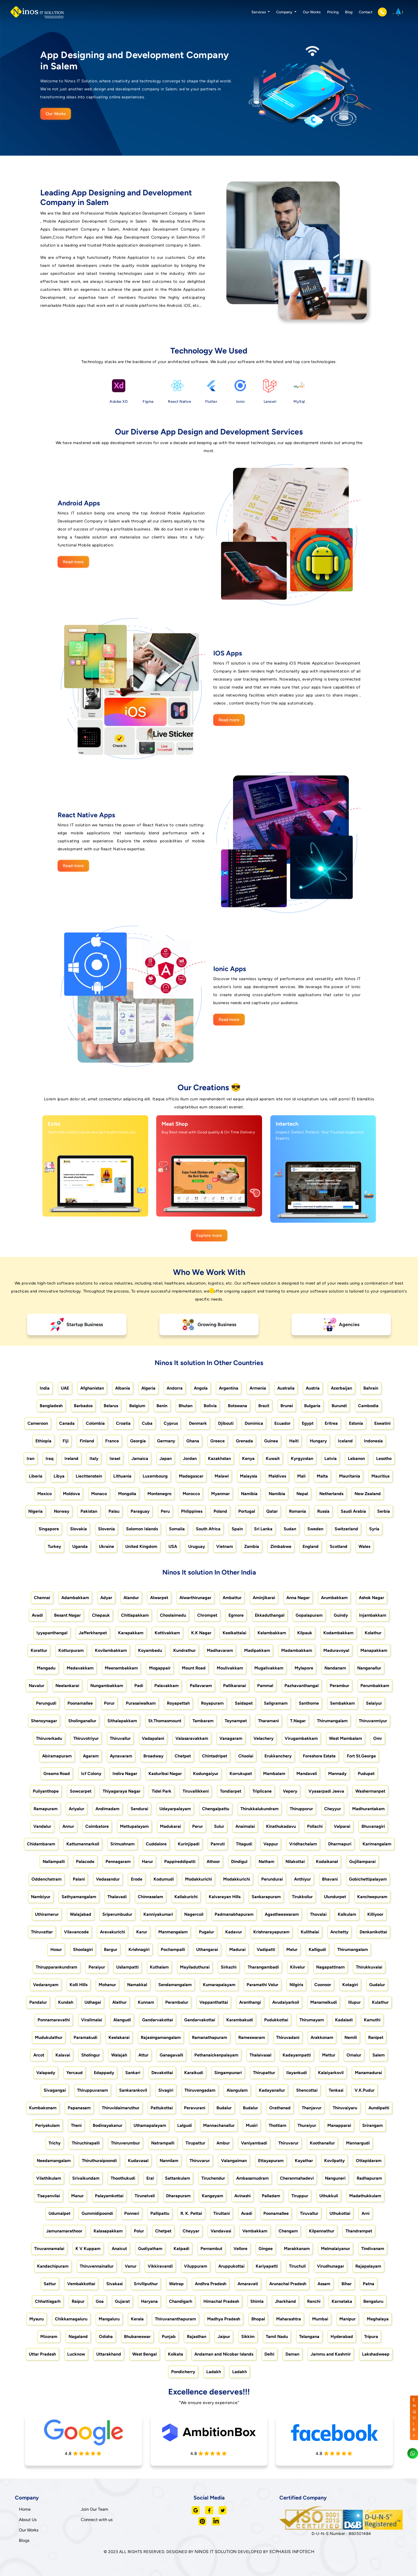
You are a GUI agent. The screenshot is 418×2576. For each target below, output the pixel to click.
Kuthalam (159, 1967)
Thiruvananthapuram (175, 2318)
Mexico (44, 1493)
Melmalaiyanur (335, 2248)
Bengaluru (373, 2301)
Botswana (237, 1405)
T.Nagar (298, 1720)
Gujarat (122, 2301)
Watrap (176, 2283)
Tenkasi (336, 2090)
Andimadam (107, 1808)
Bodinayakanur (107, 2125)
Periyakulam (47, 2125)
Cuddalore (156, 1843)
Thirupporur (301, 1808)
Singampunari (228, 2072)
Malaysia (248, 1476)
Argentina (228, 1388)
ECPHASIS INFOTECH (292, 2551)
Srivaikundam (85, 2178)
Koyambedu (150, 1650)
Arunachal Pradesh (287, 2283)
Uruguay (196, 1546)
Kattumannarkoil (82, 1843)
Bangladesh (51, 1405)
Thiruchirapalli (86, 2143)
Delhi (269, 2354)
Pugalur (206, 1931)
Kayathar (304, 2160)
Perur (197, 1826)
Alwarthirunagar (195, 1597)
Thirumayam (311, 2019)
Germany (166, 1440)
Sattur (50, 2283)
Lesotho (384, 1458)
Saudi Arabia (353, 1511)
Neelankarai (67, 1685)
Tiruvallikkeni (196, 1791)
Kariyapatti (267, 2266)
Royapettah (178, 1703)
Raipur (78, 2301)
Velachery (264, 1738)
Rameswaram (251, 2037)
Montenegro (159, 1493)
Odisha (106, 2336)
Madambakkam (296, 1650)
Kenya (248, 1458)
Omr (377, 1738)
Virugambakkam (301, 1738)
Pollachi (315, 1826)
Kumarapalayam (219, 1984)
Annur (68, 1826)
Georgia (138, 1440)
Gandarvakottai (157, 2019)
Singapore (49, 1528)
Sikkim (248, 2336)
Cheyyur (332, 1808)
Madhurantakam (368, 1808)
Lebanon (356, 1458)
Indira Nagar (124, 1773)
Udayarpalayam (175, 1808)
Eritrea (331, 1423)
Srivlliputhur (146, 2283)
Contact (365, 12)
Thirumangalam (332, 1720)
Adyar (106, 1597)
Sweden (315, 1528)
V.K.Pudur (365, 2090)
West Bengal (144, 2354)
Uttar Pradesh (42, 2354)
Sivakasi (114, 2283)
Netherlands (331, 1493)
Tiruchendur (213, 2178)
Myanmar (220, 1493)
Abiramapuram (57, 1755)
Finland (87, 1440)
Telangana (309, 2336)
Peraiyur (97, 1967)
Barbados (83, 1405)
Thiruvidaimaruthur (120, 2107)
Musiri (252, 2125)
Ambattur (232, 1597)
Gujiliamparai (362, 1861)
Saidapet (244, 1703)
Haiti (294, 1440)
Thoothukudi (123, 2178)
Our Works (312, 12)
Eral (150, 2178)
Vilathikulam (48, 2178)
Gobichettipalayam (368, 1879)
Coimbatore (97, 1826)
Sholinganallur (82, 1720)
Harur (147, 1861)
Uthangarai (207, 1949)
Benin (161, 1405)
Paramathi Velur (262, 1984)
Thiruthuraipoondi (99, 2160)
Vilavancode (76, 1931)
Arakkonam (322, 2037)
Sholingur (90, 2055)
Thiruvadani (287, 2037)
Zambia (251, 1546)
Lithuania (122, 1476)
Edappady (104, 2072)
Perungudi (46, 1703)
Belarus (111, 1405)
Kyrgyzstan (302, 1458)
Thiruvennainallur (97, 2266)
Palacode (85, 1861)
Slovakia (78, 1528)
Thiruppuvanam (92, 2090)
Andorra (175, 1388)
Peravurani (194, 2107)
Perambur (339, 1685)
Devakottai (162, 2072)
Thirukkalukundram (259, 1808)
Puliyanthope (46, 1791)
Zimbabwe (280, 1546)
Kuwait (273, 1458)
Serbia (383, 1511)
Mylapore (304, 1668)
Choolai (245, 1755)
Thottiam (277, 2125)
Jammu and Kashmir (331, 2354)
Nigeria (35, 1511)
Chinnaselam (150, 1896)
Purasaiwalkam (141, 1703)
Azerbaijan (341, 1388)
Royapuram (212, 1703)
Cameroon (37, 1423)
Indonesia (373, 1440)
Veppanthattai (213, 2002)
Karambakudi (239, 2019)
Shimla (257, 2301)
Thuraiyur (307, 2125)
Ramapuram (46, 1808)
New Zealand (368, 1493)
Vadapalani (153, 1738)
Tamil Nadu (277, 2336)
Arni (365, 2213)
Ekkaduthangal (269, 1615)
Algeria (148, 1388)
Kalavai (62, 2055)
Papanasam (79, 2107)
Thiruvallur (120, 1738)
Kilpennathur (321, 2230)
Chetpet (183, 1755)
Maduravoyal (336, 1650)
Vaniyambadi (254, 2143)
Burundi (339, 1405)
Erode (136, 1879)
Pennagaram (118, 1861)
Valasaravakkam (191, 1738)
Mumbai (320, 2318)
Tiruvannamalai (49, 2248)
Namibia (249, 1493)
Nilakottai (295, 1861)
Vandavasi (221, 2230)
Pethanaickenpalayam (216, 2055)
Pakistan (89, 1511)
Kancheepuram (372, 1896)
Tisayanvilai (48, 2195)
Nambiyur (40, 1896)
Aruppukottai (231, 2266)
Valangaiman (234, 2160)
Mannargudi (358, 2143)
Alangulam (237, 2090)
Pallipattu (159, 2213)
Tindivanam (372, 2248)
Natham (266, 1861)
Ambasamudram (252, 2178)
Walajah (119, 2055)
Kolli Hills (78, 1984)
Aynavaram (121, 1755)
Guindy (341, 1615)
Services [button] (259, 12)
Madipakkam (257, 1650)
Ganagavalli (171, 2055)
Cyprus (171, 1423)
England (311, 1546)
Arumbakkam (334, 1597)
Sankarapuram (266, 1896)
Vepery (290, 1791)
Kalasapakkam (108, 2230)
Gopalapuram (309, 1615)
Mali (301, 1476)
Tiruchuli (297, 2266)
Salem (378, 2055)
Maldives (277, 1476)
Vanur (130, 2266)
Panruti (218, 1843)
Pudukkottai (276, 2019)
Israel (115, 1458)
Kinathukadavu (281, 1826)
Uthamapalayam (150, 2125)
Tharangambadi (263, 1967)
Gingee (266, 2248)
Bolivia (210, 1405)
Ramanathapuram (209, 2037)
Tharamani (268, 1720)
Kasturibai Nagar (165, 1773)
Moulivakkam (230, 1668)
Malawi (222, 1476)
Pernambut (211, 2248)
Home (25, 2509)
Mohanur (107, 1984)
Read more (73, 561)
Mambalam (274, 1773)
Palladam (271, 2195)
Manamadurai (368, 2072)
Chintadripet (214, 1755)
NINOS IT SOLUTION (216, 2551)
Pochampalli (173, 1949)
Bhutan (185, 1405)
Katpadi (181, 2248)
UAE (65, 1388)
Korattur (39, 1650)
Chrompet (207, 1615)
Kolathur (373, 1632)
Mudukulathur (48, 2037)
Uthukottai (339, 2213)
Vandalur (42, 1826)
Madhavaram (220, 1650)
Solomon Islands (142, 1528)
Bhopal (258, 2318)
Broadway (153, 1755)
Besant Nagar (67, 1615)
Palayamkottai (109, 2195)
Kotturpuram (71, 1650)
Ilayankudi (296, 2072)
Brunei (286, 1405)
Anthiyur (302, 1879)
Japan (165, 1458)
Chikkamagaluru (71, 2318)
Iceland (345, 1440)
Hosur (56, 1949)
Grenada (244, 1440)
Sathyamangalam (79, 1896)
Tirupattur (195, 2143)
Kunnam (146, 2002)
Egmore (236, 1615)
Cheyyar (191, 2230)
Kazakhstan (219, 1458)
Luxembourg (155, 1476)
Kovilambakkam (111, 1650)
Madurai (237, 1949)
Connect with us (96, 2519)
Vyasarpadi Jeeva (326, 1791)
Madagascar (191, 1476)
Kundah (65, 2002)
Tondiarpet (230, 1791)
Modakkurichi (198, 1879)
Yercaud (74, 2072)
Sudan (290, 1528)
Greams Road (56, 1773)
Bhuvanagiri (373, 1826)
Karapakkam (130, 1632)
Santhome (309, 1703)
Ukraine (106, 1546)
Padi (138, 1685)
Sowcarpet (80, 1791)
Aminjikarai (264, 1597)
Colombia (95, 1423)
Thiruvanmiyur (373, 1720)
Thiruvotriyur (86, 1738)
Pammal (265, 1685)
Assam (323, 2283)
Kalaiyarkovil (331, 2072)
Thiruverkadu (49, 1738)
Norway (61, 1511)
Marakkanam (297, 2248)
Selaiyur (374, 1703)
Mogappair (160, 1668)
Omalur (354, 2055)
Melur (292, 1949)
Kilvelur (297, 1967)
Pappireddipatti (179, 1861)
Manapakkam (373, 1650)
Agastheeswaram (282, 1914)
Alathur (119, 2002)
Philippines (191, 1511)
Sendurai (139, 1808)
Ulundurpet (335, 1896)
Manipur (347, 2318)
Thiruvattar (42, 1931)
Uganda (80, 1546)
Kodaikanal (327, 1861)
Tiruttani (221, 2213)
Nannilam (169, 2160)
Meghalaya (378, 2318)
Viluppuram (195, 2266)
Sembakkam (342, 1703)
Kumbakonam (43, 2107)
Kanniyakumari (158, 1914)
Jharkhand (285, 2301)
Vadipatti (266, 1949)
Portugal (246, 1511)
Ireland (71, 1458)
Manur (77, 2195)
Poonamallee (80, 1703)
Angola (201, 1388)
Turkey (54, 1546)
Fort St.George (361, 1755)
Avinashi (242, 2195)
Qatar (272, 1511)
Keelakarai (119, 2037)
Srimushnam (122, 1843)
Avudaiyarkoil (285, 2002)
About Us (28, 2519)
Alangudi (122, 2019)
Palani (79, 1879)
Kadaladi (344, 2019)
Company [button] (284, 12)
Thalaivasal (260, 2055)
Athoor (213, 1861)
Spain (237, 1528)
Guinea (271, 1440)
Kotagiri (350, 1984)
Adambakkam (75, 1597)
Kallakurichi (186, 1896)
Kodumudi (164, 1879)
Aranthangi (250, 2002)
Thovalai (318, 1914)
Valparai (342, 1826)
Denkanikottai (373, 1931)
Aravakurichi (112, 1931)
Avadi (37, 1615)
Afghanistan (92, 1388)
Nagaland (78, 2336)
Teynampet (236, 1720)
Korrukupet (241, 1773)
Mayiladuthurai (195, 1967)
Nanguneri (335, 2178)
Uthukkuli (328, 2195)
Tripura (371, 2336)
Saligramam (276, 1703)
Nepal (302, 1493)
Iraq (49, 1458)
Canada (67, 1423)
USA (172, 1546)
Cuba (147, 1423)
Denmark (198, 1423)
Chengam (288, 2230)
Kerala (137, 2318)
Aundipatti (378, 2107)
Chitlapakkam (135, 1615)
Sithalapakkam (122, 1720)
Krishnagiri (139, 1949)
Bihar (346, 2283)
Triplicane (262, 1791)
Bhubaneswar (137, 2336)
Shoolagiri (83, 1949)
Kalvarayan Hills (224, 1896)
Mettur (328, 2055)
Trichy (55, 2143)
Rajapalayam (368, 2266)
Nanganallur (369, 1668)
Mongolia (127, 1493)
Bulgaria (312, 1405)
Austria (313, 1388)
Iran (30, 1458)
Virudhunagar (330, 2266)
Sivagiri (165, 2090)
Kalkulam (347, 1914)
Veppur (270, 1843)
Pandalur (38, 2002)
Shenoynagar (44, 1720)
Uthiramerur (47, 1914)
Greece (217, 1440)
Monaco (99, 1493)
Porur (109, 1703)
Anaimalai (245, 1826)
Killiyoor (375, 1914)
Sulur (219, 1826)
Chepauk (101, 1615)
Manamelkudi (323, 2002)
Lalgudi (184, 2125)
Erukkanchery (278, 1755)
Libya (59, 1476)
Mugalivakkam (268, 1668)
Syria (374, 1528)
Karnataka (342, 2301)
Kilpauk (304, 1632)
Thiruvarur (288, 2143)
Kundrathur (184, 1650)
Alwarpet (159, 1597)
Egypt (308, 1423)
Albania (122, 1388)
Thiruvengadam (199, 2090)
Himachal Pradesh (221, 2301)
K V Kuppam (88, 2248)
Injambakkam (372, 1615)
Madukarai (170, 1826)
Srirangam (372, 2125)
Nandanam (335, 1668)
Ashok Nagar (371, 1597)
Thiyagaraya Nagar (121, 1791)
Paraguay (140, 1511)
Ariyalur (76, 1808)
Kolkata (175, 2354)
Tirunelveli (145, 2195)
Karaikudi (193, 2072)
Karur (141, 1931)
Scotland (338, 1546)
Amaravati (248, 2283)
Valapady (45, 2072)
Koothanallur (322, 2143)
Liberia (35, 1476)
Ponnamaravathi (54, 2019)
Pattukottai (162, 2107)
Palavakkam (166, 1685)
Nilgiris (296, 1984)
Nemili (350, 2037)
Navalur (36, 1685)
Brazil (263, 1405)
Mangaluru (109, 2318)
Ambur (223, 2143)
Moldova (71, 1493)
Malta (322, 1476)
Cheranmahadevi (297, 2178)
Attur (143, 2055)
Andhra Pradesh (210, 2283)
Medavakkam (80, 1668)
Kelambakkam (272, 1632)
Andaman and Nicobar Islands (223, 2354)
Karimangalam (377, 1843)
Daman (292, 2354)
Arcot (38, 2055)
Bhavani (330, 1879)
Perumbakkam (374, 1685)
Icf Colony (91, 1773)
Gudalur (377, 1984)
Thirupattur (264, 2072)
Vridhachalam (303, 1843)
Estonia (356, 1423)
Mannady (337, 1773)
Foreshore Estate (319, 1755)
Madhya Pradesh (223, 2318)
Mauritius (380, 1476)
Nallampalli (54, 1861)
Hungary (318, 1440)
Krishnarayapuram (271, 1931)
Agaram (91, 1755)
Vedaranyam (45, 1984)
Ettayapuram (271, 2160)
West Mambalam (345, 1738)
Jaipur (224, 2336)
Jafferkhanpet (93, 1632)
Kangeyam (212, 2195)
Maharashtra (288, 2318)
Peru (165, 1511)
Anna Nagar (298, 1597)
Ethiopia (43, 1440)
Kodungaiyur (205, 1773)
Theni (76, 2125)
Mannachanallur (219, 2125)
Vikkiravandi (160, 2266)
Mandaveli (306, 1773)
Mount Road (194, 1668)
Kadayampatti (297, 2055)
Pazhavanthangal (301, 1685)
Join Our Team (94, 2509)
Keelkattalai (234, 1632)
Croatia (123, 1423)
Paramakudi (85, 2037)
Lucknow (76, 2354)
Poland (220, 1511)
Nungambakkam (106, 1685)
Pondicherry (183, 2371)
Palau (113, 1511)
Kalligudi (317, 1949)
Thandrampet (358, 2230)
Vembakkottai (81, 2283)
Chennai (42, 1597)
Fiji (66, 1440)
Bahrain (370, 1388)
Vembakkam (254, 2230)
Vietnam (224, 1546)
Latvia (330, 1458)
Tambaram (203, 1720)
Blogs (24, 2540)
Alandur (131, 1597)
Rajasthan (196, 2336)
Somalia (177, 1528)
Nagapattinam (330, 1967)
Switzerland (346, 1528)
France (112, 1440)
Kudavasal (138, 2160)
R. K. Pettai (191, 2213)
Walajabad (80, 1914)
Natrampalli (162, 2143)
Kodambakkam (338, 1632)
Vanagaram (230, 1738)
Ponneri (131, 2213)
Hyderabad (342, 2336)
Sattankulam (177, 2178)
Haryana (149, 2301)
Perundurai (272, 1879)
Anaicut (119, 2248)
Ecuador (282, 1423)
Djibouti (226, 1423)
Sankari (132, 2072)
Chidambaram (41, 1843)
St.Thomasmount (164, 1720)
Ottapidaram (368, 2160)
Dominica (254, 1423)
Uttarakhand (108, 2354)
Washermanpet (370, 1791)
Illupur (354, 2002)
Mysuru (36, 2318)
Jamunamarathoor (64, 2230)
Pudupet (366, 1773)
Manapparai (339, 2125)
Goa (100, 2301)
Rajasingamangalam (161, 2037)
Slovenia (106, 1528)
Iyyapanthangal (52, 1632)
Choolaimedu (173, 1615)
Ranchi (313, 2301)
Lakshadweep (375, 2354)
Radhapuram (369, 2178)
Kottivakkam (167, 1632)
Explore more (209, 1235)
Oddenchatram (46, 1879)
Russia (323, 1511)
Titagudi (244, 1843)
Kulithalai (310, 1931)
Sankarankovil (133, 2090)
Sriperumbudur (117, 1914)
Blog (348, 12)
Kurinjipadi (188, 1843)
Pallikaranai (234, 1685)
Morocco (191, 1493)
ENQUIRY (414, 2417)
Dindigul (239, 1861)
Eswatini (382, 1423)
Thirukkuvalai (369, 1967)
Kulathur (380, 2002)
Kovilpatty (334, 2160)
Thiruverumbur (125, 2143)
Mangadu (46, 1668)
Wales (364, 1546)
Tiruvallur (309, 2213)
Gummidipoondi (97, 2213)
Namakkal (137, 1984)
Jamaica (139, 1458)
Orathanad (280, 2107)
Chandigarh (180, 2301)
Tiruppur (299, 2195)
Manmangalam (173, 1931)
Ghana (192, 1440)
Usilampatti (127, 1967)
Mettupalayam (134, 1826)
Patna (368, 2283)
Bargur (110, 1949)
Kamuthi (372, 2019)
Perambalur (176, 2002)
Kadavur (233, 1931)
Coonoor (322, 1984)
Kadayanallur (272, 2090)
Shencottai (306, 2090)
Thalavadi (117, 1896)
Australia (286, 1388)
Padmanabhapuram (234, 1914)
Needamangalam (54, 2160)
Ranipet (375, 2037)
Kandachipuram (53, 2266)
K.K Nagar (201, 1632)
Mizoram (48, 2336)
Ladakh (213, 2371)
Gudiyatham (150, 2248)
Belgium (137, 1405)
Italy (94, 1458)
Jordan (190, 1458)
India (45, 1388)
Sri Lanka (263, 1528)
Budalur (224, 2107)
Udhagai (93, 2002)
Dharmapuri (339, 1843)
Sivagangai (55, 2090)
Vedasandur (108, 1879)
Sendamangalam (175, 1984)
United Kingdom (141, 1546)
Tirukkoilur (302, 1896)
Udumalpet (59, 2213)
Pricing (333, 12)
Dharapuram (178, 2195)
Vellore (240, 2248)
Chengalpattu (215, 1808)
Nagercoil (193, 1914)
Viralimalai (91, 2019)
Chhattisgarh (48, 2301)
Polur (139, 2230)
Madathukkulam (365, 2195)
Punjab (169, 2336)
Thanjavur (311, 2107)
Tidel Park (161, 1791)
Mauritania (349, 1476)
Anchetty (339, 1931)
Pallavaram (201, 1685)
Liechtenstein (89, 1476)
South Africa (208, 1528)
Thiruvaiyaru (345, 2107)
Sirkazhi (228, 1967)
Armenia (258, 1388)
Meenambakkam (121, 1668)
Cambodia (368, 1405)
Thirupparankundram (56, 1967)
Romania (297, 1511)
